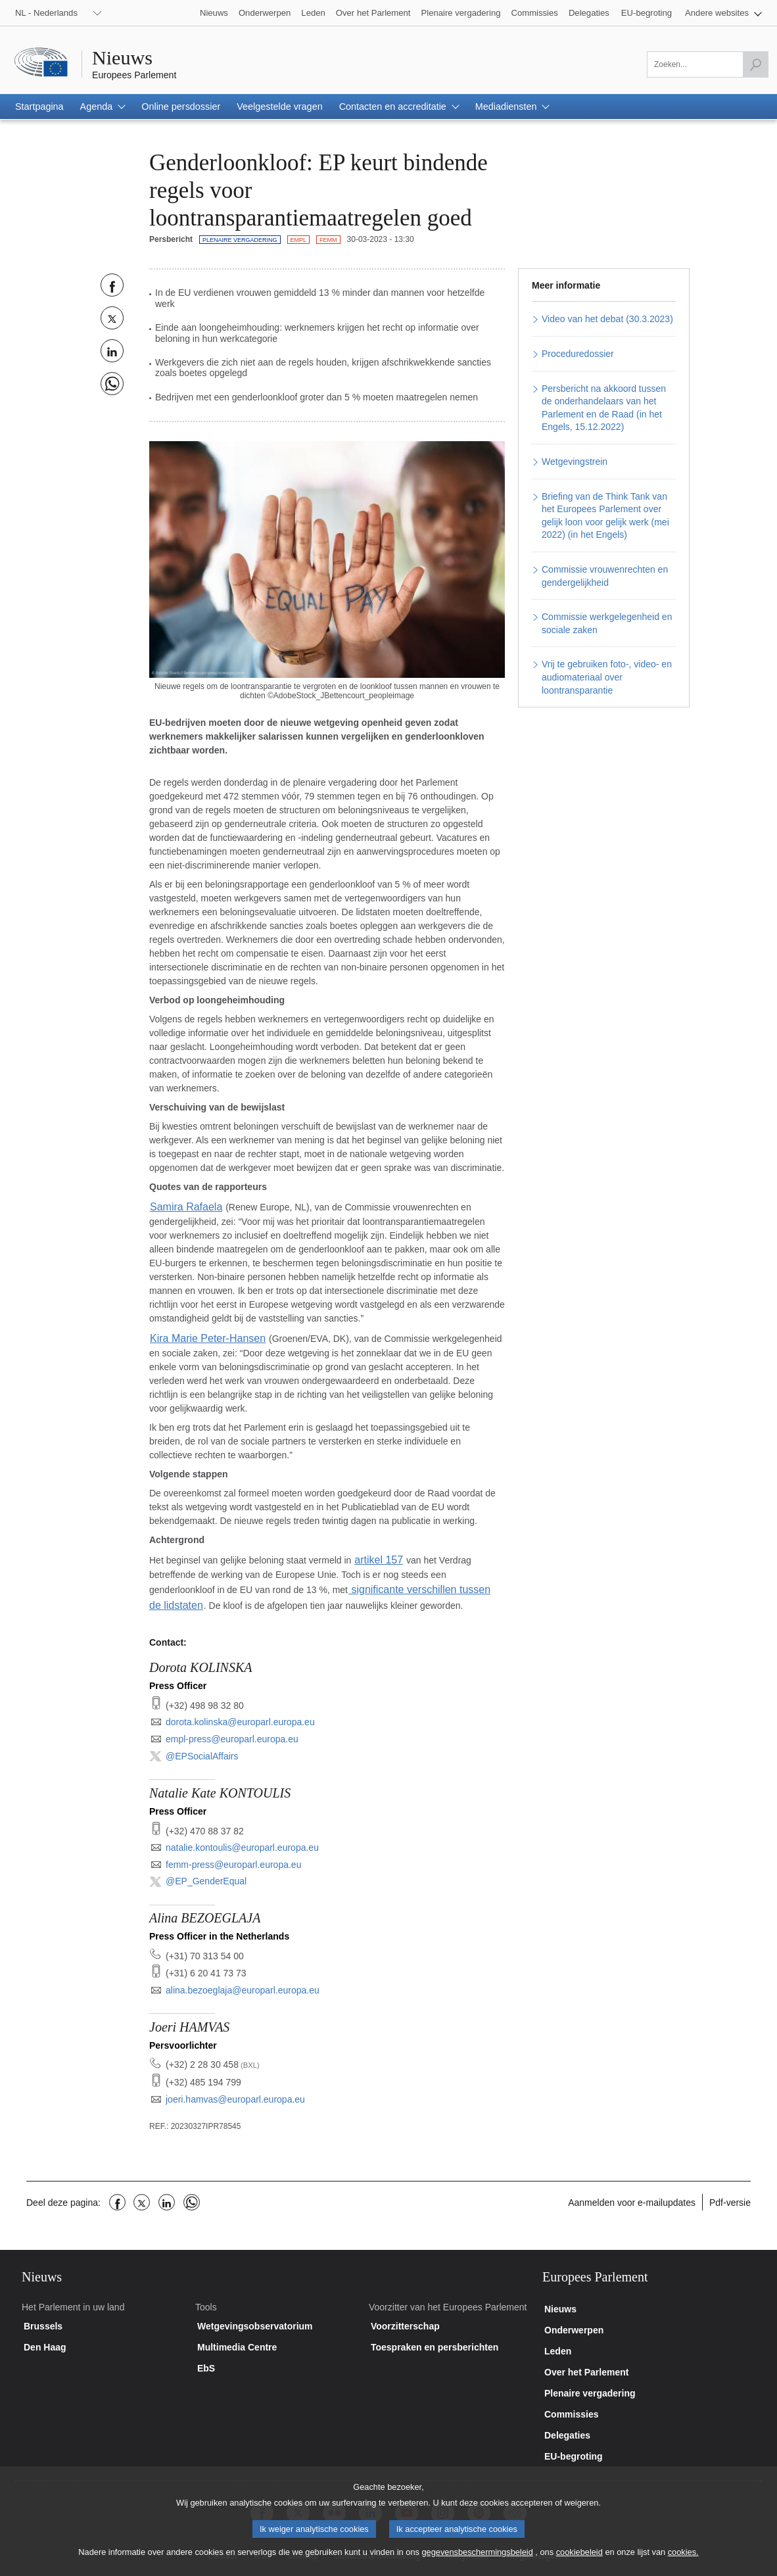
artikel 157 (375, 1555)
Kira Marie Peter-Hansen (200, 1335)
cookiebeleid (579, 2562)
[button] (723, 13)
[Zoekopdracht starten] (755, 64)
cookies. (683, 2562)
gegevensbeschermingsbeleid (476, 2562)
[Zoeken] (707, 64)
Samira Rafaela (182, 1206)
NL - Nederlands (46, 13)
